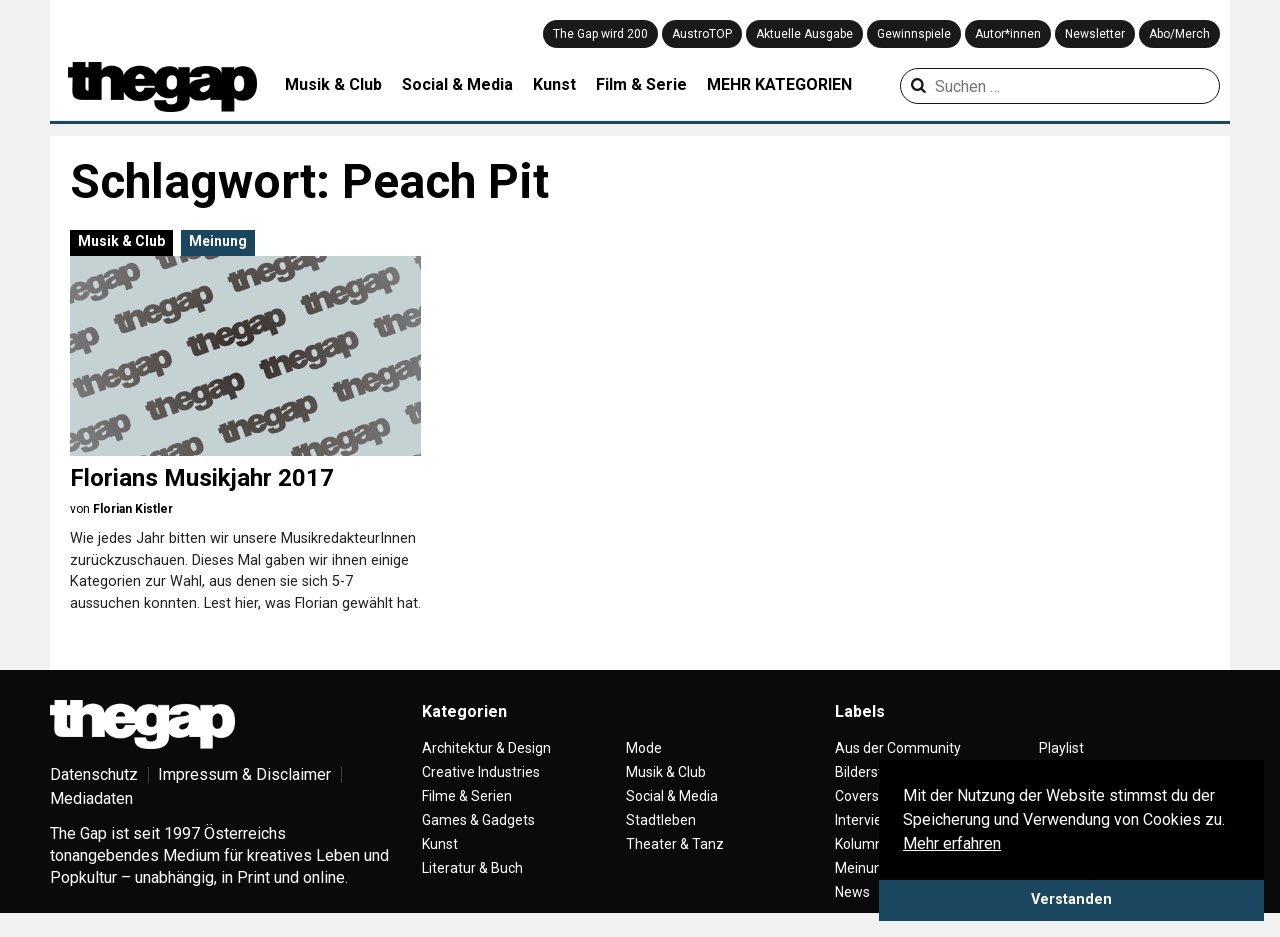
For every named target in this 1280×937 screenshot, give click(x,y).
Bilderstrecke (876, 772)
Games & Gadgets (478, 820)
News (852, 892)
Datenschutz (94, 774)
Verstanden (1071, 899)
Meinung (218, 241)
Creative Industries (481, 772)
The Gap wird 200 (600, 34)
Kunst (554, 84)
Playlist (1061, 748)
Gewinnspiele (914, 34)
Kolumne (863, 844)
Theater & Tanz (675, 844)
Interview (864, 820)
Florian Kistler (133, 509)
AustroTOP (702, 34)
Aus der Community (898, 748)
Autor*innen (1008, 34)
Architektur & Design (486, 748)
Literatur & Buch (472, 868)
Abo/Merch (1179, 34)
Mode (644, 748)
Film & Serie (641, 84)
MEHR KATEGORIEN (779, 84)
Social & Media (457, 84)
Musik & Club (333, 84)
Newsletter (1095, 34)
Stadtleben (661, 820)
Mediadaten (91, 798)
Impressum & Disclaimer (244, 774)
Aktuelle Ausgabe (804, 34)
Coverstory (869, 796)
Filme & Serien (467, 796)
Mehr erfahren (952, 843)
